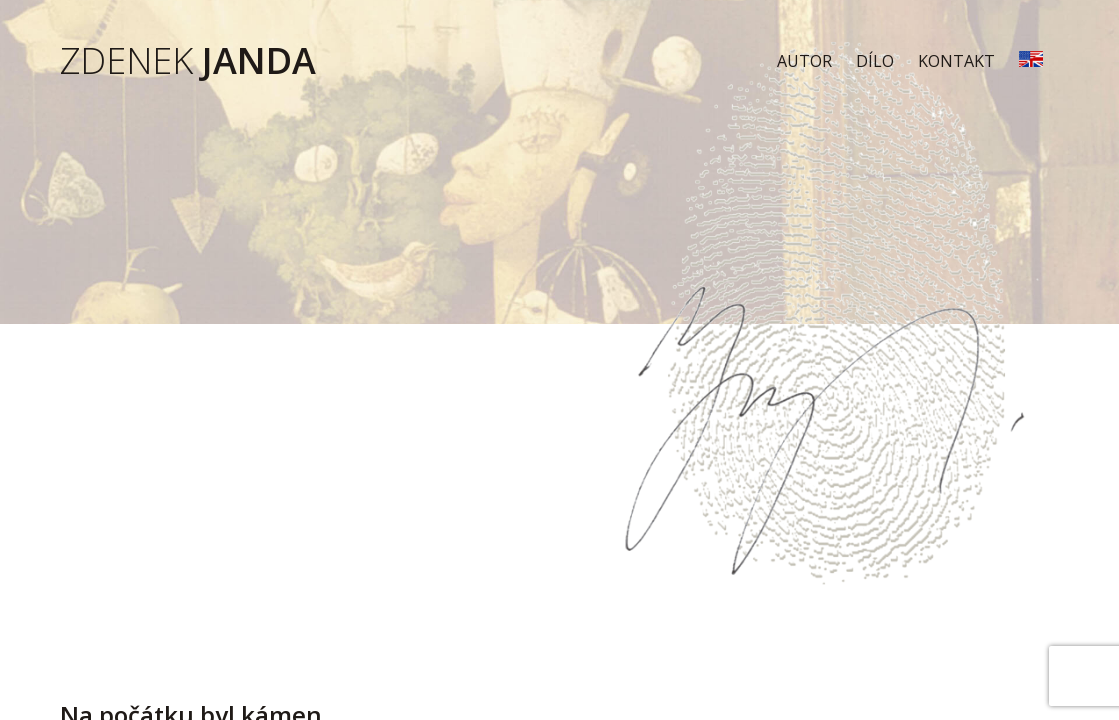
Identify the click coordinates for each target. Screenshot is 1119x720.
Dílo (875, 61)
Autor (804, 61)
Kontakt (956, 61)
